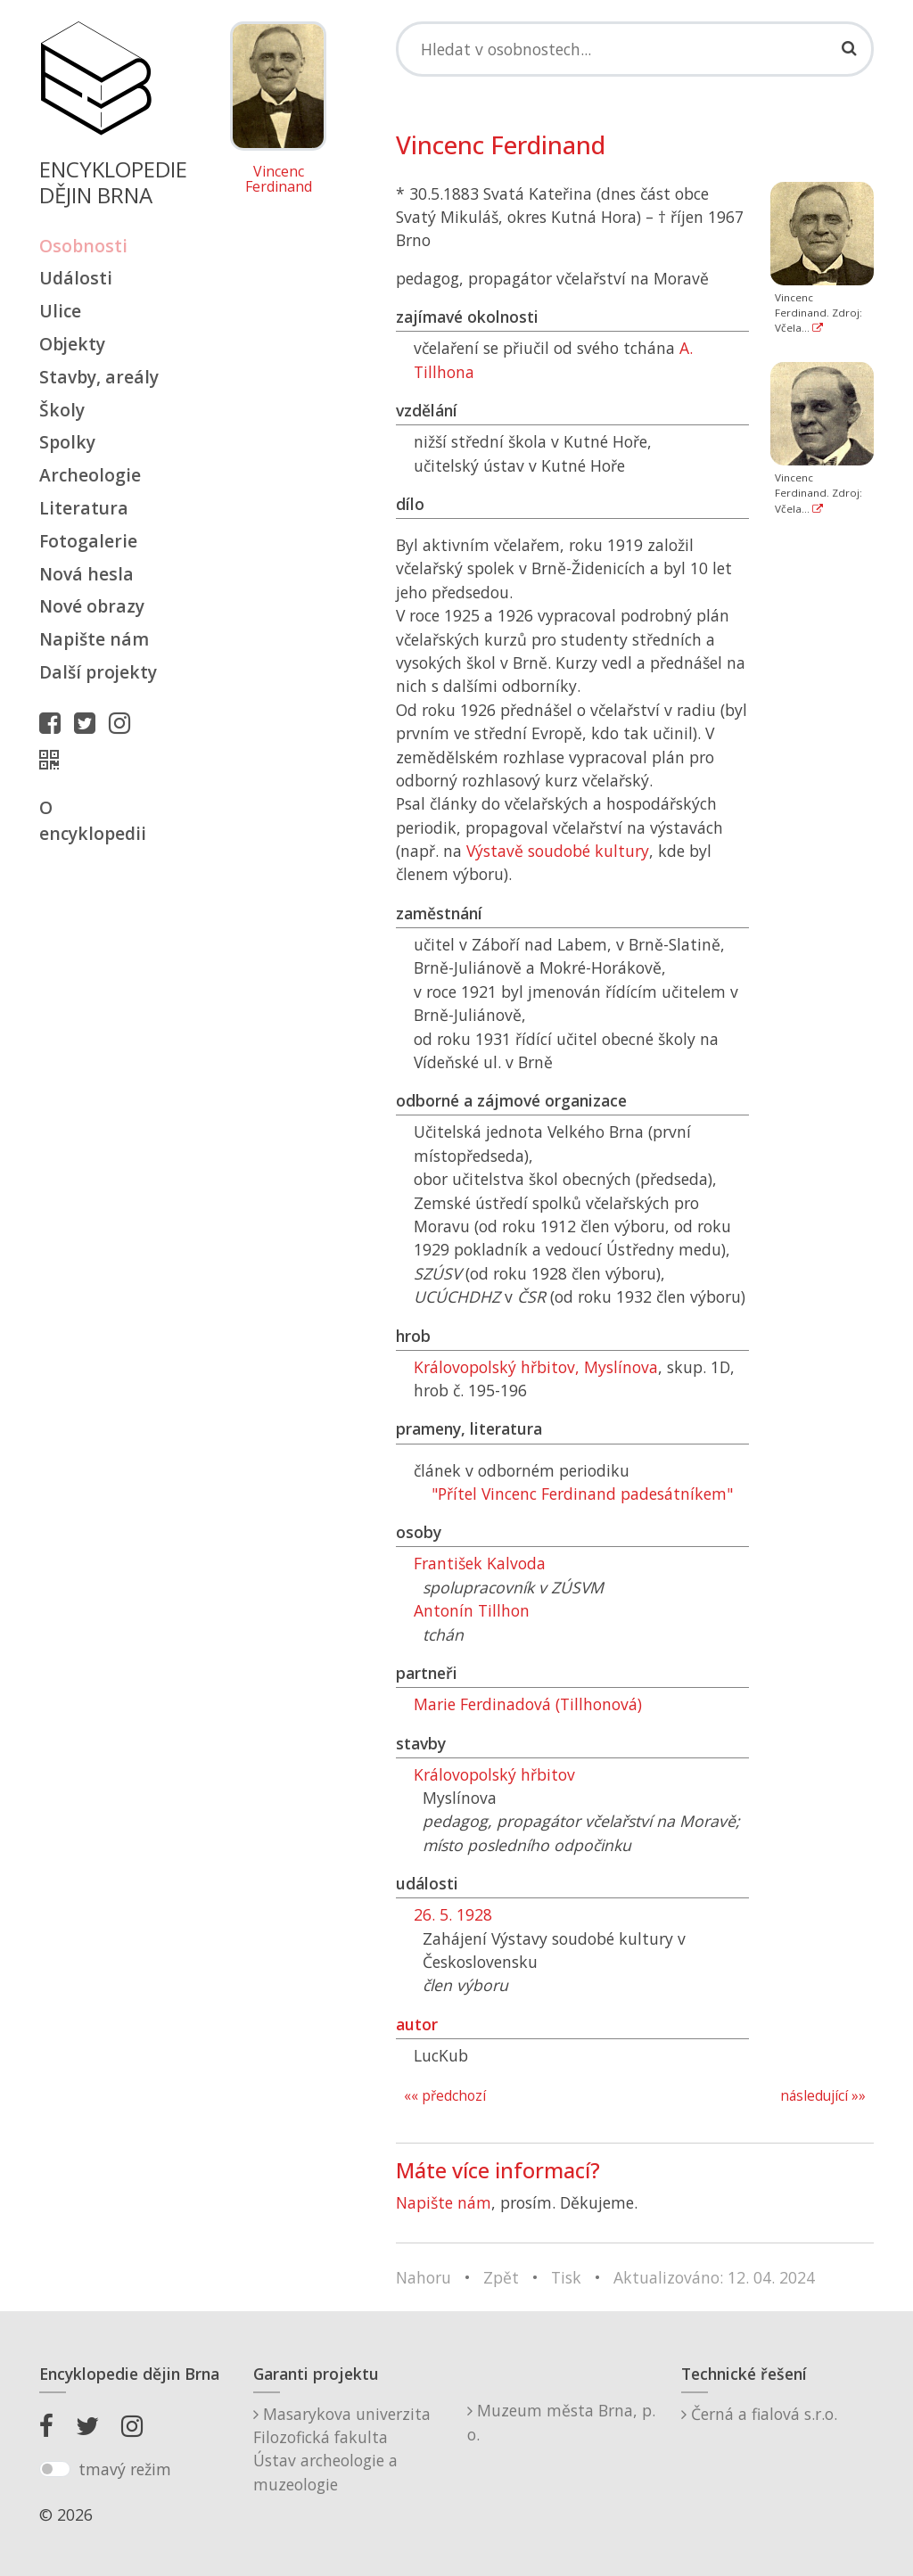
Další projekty (98, 672)
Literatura (83, 508)
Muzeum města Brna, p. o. (561, 2421)
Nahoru (423, 2277)
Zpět (501, 2277)
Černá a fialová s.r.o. (759, 2413)
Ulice (60, 311)
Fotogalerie (88, 541)
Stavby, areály (99, 377)
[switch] (54, 2469)
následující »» (823, 2095)
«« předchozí (445, 2095)
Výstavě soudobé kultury (557, 850)
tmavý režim (124, 2469)
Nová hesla (86, 574)
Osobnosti (83, 246)
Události (75, 278)
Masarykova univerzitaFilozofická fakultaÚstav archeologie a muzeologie (342, 2449)
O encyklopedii (92, 820)
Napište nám (94, 639)
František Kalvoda (480, 1563)
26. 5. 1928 (453, 1914)
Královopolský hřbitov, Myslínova (536, 1367)
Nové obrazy (91, 606)
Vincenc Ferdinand (278, 179)
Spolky (67, 442)
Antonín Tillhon (472, 1610)
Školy (62, 410)
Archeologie (90, 475)
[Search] (635, 49)
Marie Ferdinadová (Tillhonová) (528, 1704)
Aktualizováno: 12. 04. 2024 (714, 2277)
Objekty (72, 344)
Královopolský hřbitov (494, 1774)
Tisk (566, 2277)
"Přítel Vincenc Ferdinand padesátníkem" (582, 1493)
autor (417, 2024)
